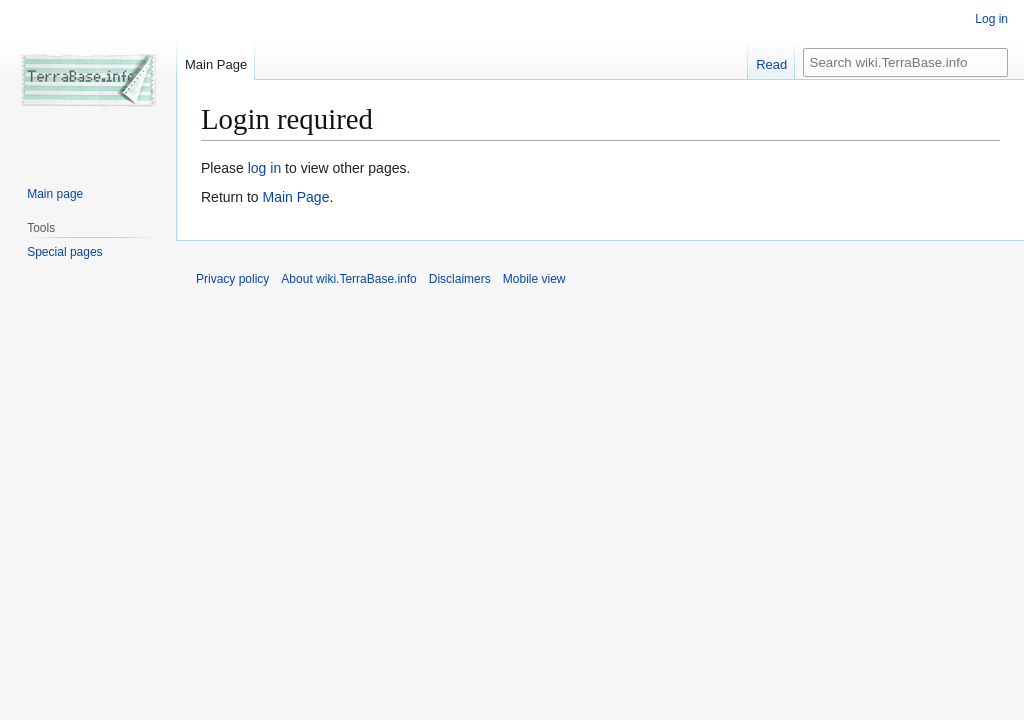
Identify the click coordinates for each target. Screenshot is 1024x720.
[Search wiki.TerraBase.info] (905, 62)
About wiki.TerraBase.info (348, 279)
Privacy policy (232, 279)
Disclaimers (460, 279)
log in (264, 168)
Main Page (295, 197)
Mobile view (534, 279)
